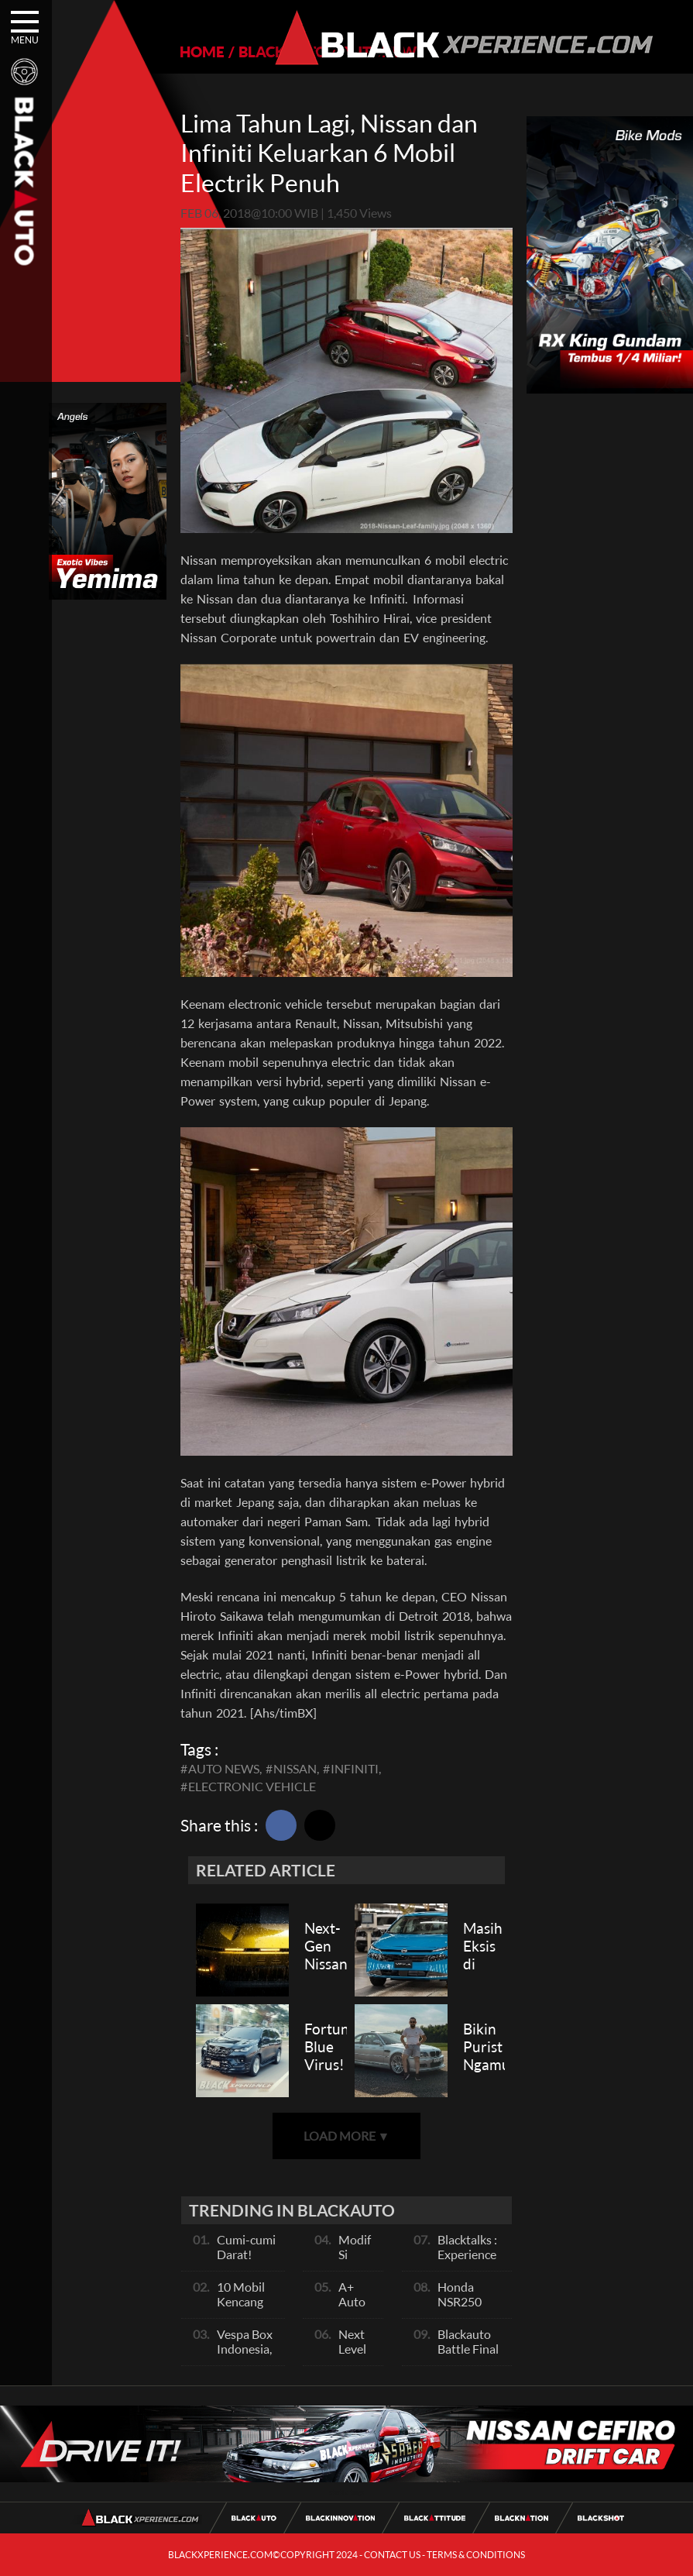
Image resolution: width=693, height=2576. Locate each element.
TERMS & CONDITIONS (476, 2555)
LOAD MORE (347, 2135)
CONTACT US (392, 2555)
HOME (202, 51)
